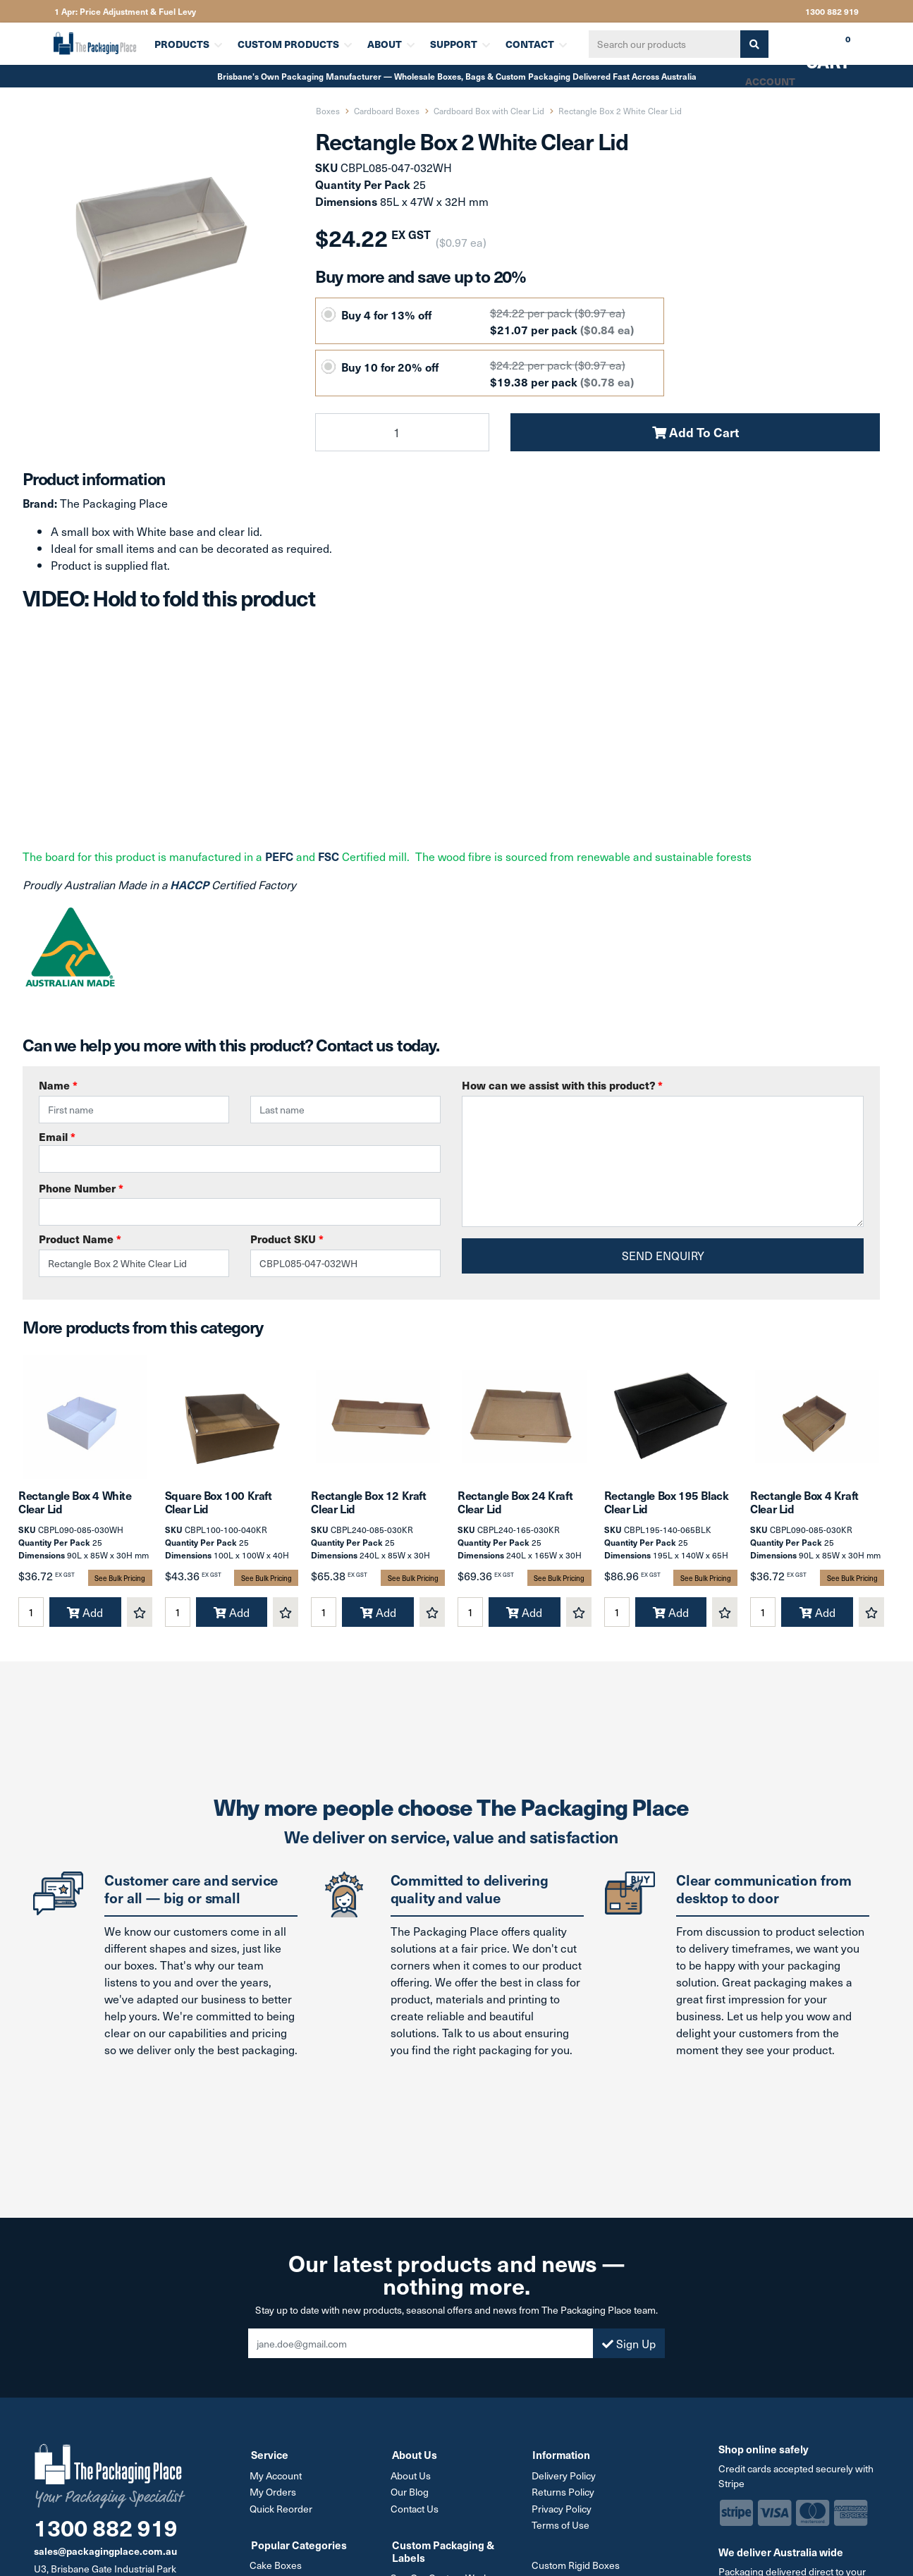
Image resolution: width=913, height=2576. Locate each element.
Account (769, 81)
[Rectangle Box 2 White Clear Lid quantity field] (402, 432)
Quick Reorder (282, 2513)
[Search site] (751, 44)
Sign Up (629, 2349)
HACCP (191, 884)
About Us (412, 2481)
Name (58, 1085)
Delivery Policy (564, 2481)
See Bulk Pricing (119, 1584)
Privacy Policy (562, 2513)
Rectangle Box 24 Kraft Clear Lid (515, 1508)
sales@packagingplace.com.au (105, 2557)
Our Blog (411, 2497)
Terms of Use (561, 2529)
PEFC (279, 856)
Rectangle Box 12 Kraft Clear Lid (368, 1508)
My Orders (274, 2497)
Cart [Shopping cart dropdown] (818, 48)
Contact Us (416, 2513)
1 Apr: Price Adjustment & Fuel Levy (125, 11)
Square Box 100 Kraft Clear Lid (218, 1508)
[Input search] (662, 44)
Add (85, 1618)
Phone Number (81, 1187)
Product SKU (287, 1238)
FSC (328, 856)
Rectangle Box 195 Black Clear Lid (666, 1508)
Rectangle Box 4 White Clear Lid (75, 1508)
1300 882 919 (832, 11)
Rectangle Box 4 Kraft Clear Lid (804, 1508)
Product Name (80, 1238)
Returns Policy (563, 2497)
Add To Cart (695, 432)
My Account (277, 2481)
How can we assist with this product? (562, 1085)
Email (240, 1151)
